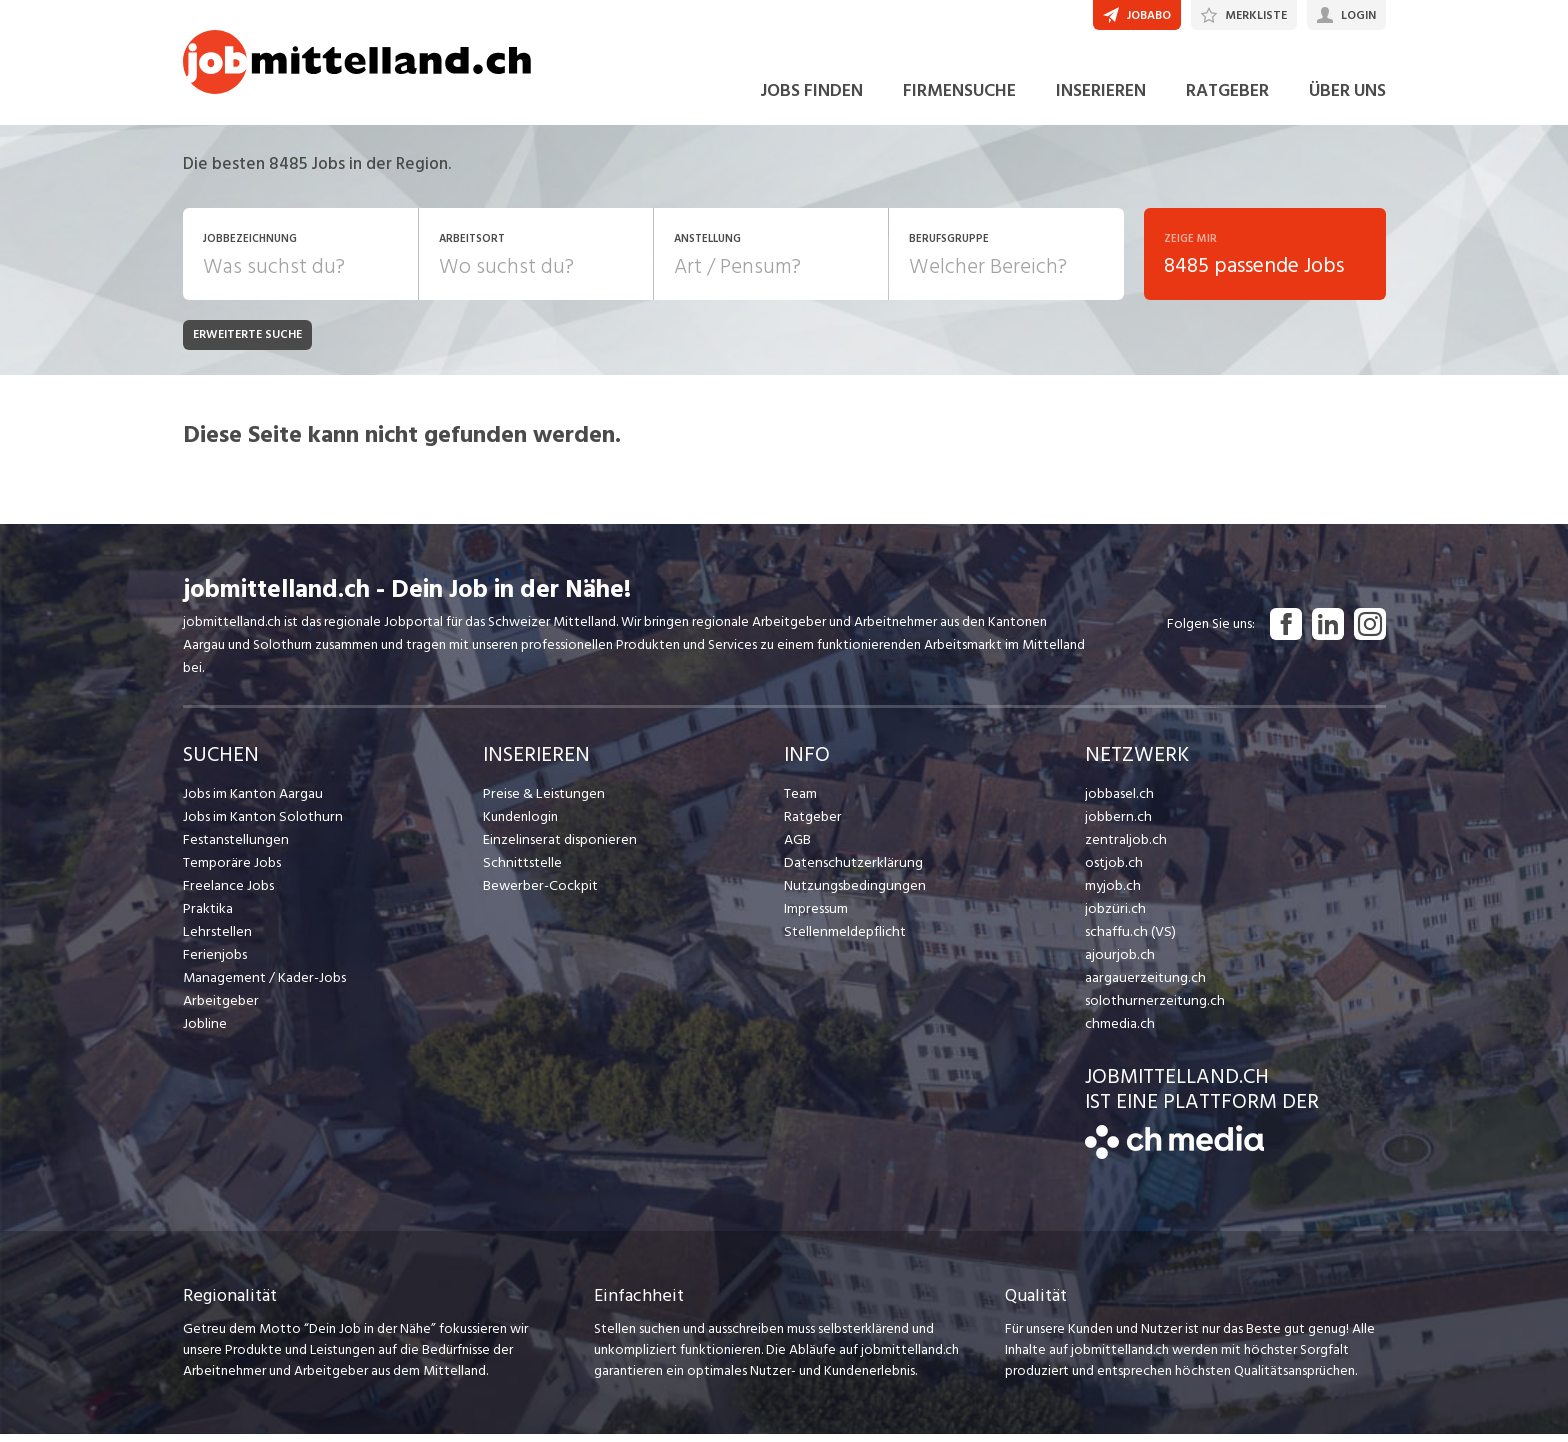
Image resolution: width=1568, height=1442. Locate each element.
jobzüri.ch (1113, 916)
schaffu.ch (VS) (1128, 939)
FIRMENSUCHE (959, 98)
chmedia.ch (1118, 1031)
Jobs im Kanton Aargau (251, 801)
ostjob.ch (1113, 870)
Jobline (204, 1031)
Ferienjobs (214, 962)
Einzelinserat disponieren (557, 847)
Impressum (815, 916)
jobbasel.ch (1118, 801)
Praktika (207, 916)
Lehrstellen (215, 939)
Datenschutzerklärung (849, 870)
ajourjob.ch (1118, 962)
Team (800, 801)
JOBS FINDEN (811, 98)
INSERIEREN (1101, 98)
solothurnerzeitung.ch (1150, 1008)
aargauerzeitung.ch (1142, 985)
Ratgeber (812, 824)
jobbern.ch (1116, 824)
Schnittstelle (521, 870)
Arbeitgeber (220, 1008)
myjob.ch (1112, 893)
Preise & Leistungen (541, 801)
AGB (797, 847)
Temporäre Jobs (231, 870)
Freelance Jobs (227, 893)
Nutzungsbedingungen (851, 893)
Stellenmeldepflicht (843, 939)
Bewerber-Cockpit (539, 893)
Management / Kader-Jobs (263, 985)
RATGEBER (1227, 98)
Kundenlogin (520, 824)
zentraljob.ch (1124, 847)
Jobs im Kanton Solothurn (259, 824)
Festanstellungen (234, 847)
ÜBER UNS (1347, 98)
